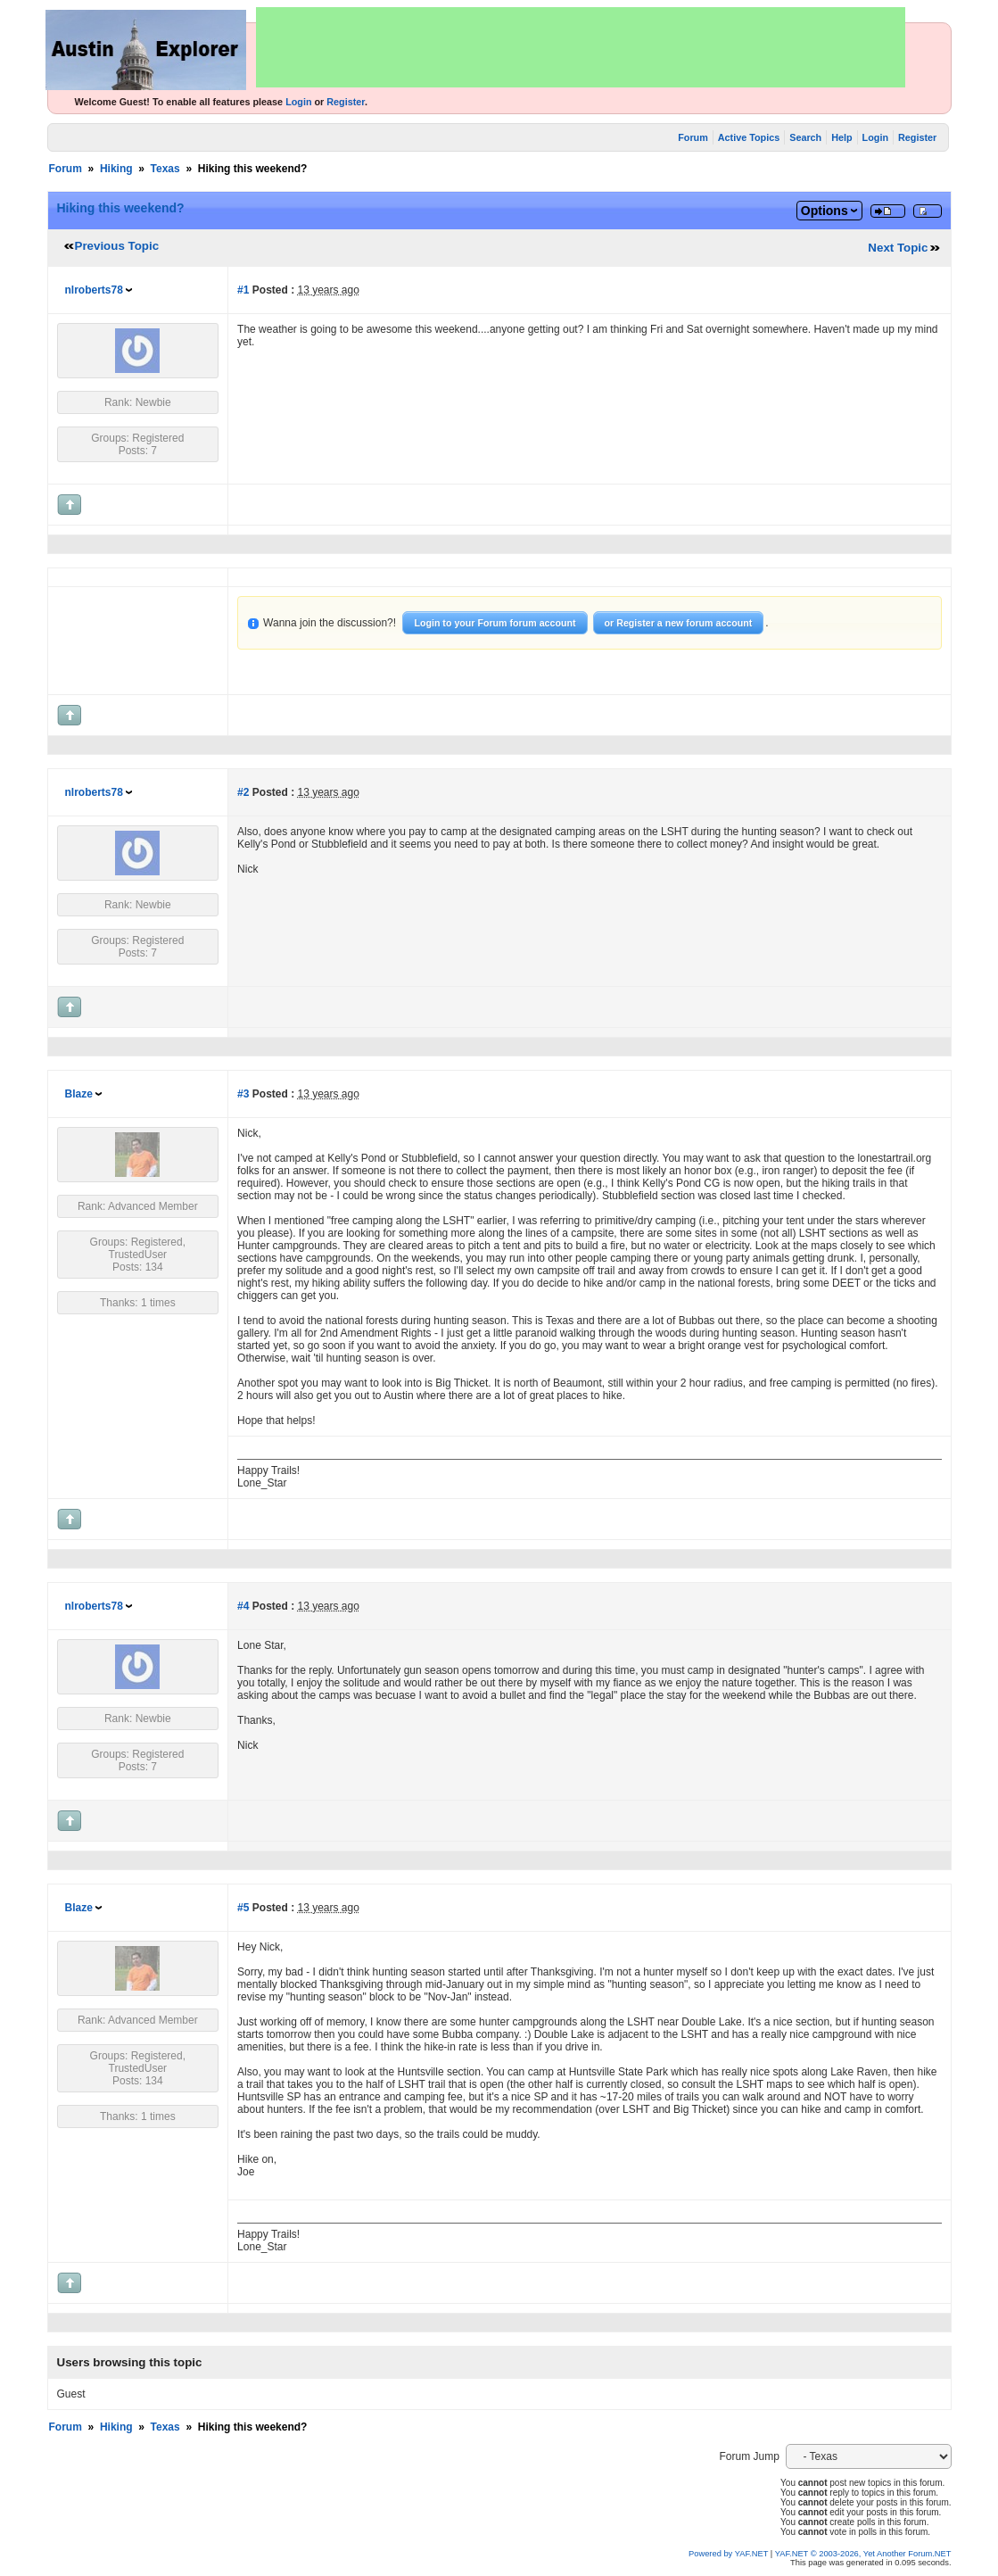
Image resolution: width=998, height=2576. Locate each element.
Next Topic (898, 247)
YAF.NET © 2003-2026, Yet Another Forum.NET (863, 2553)
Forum (693, 137)
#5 (243, 1907)
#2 (243, 792)
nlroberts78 (94, 290)
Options (824, 210)
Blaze (79, 1094)
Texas (165, 168)
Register (345, 101)
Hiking (116, 168)
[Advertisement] (580, 47)
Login (298, 101)
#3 (243, 1094)
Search (805, 137)
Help (841, 137)
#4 (243, 1606)
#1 (243, 290)
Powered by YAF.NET (728, 2553)
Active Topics (748, 137)
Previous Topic (117, 246)
